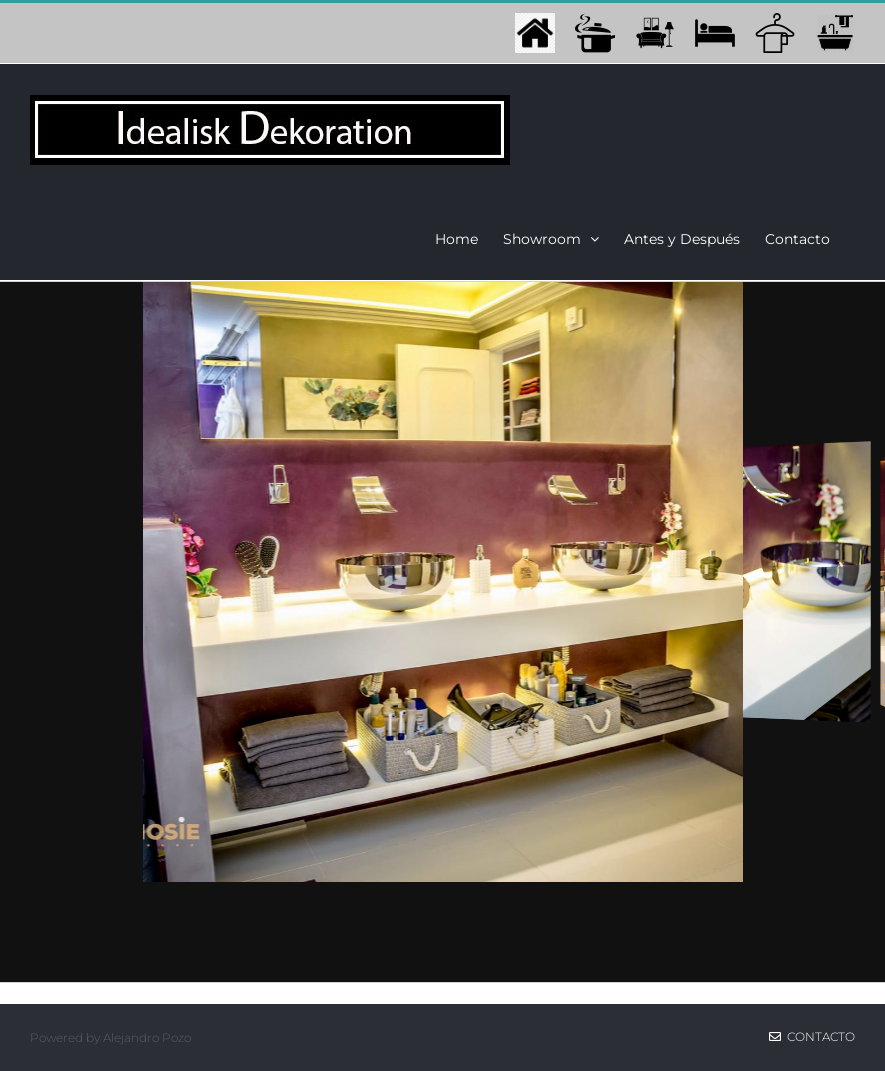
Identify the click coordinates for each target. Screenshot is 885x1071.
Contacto (812, 1036)
